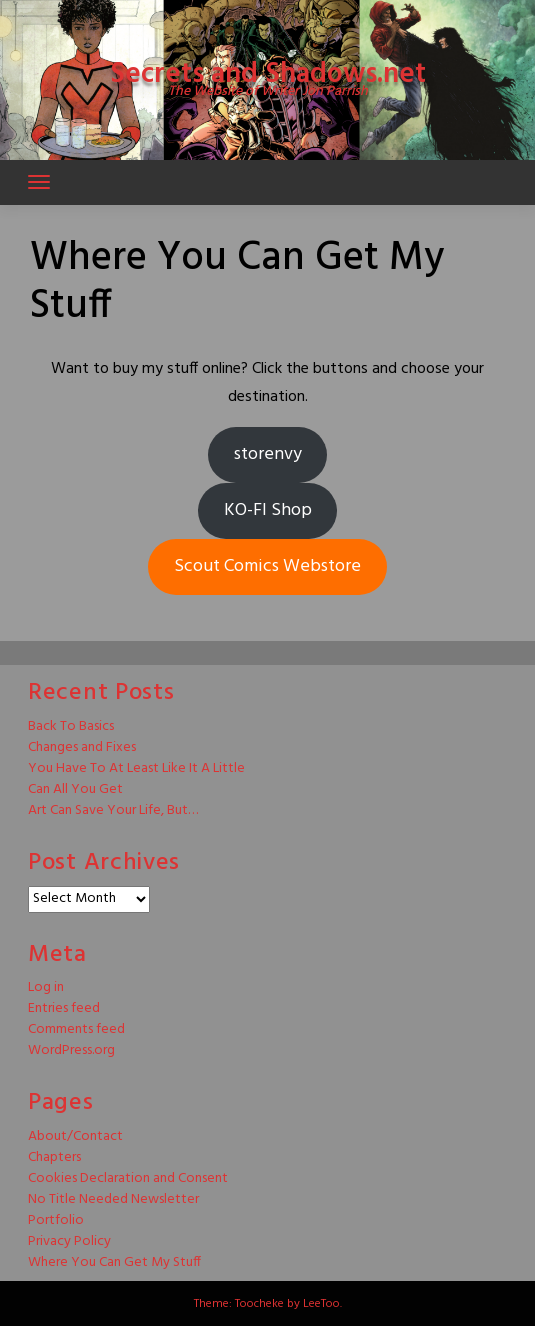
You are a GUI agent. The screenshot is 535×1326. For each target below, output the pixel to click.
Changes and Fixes (82, 747)
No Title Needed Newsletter (113, 1199)
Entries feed (64, 1008)
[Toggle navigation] (39, 182)
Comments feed (76, 1029)
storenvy (268, 454)
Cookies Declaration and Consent (128, 1178)
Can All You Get (75, 789)
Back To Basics (71, 726)
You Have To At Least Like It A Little (136, 768)
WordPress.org (71, 1050)
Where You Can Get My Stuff (114, 1262)
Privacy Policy (69, 1241)
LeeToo (321, 1304)
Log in (46, 987)
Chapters (54, 1157)
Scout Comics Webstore (267, 566)
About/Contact (75, 1136)
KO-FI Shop (268, 510)
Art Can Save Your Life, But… (113, 810)
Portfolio (56, 1220)
